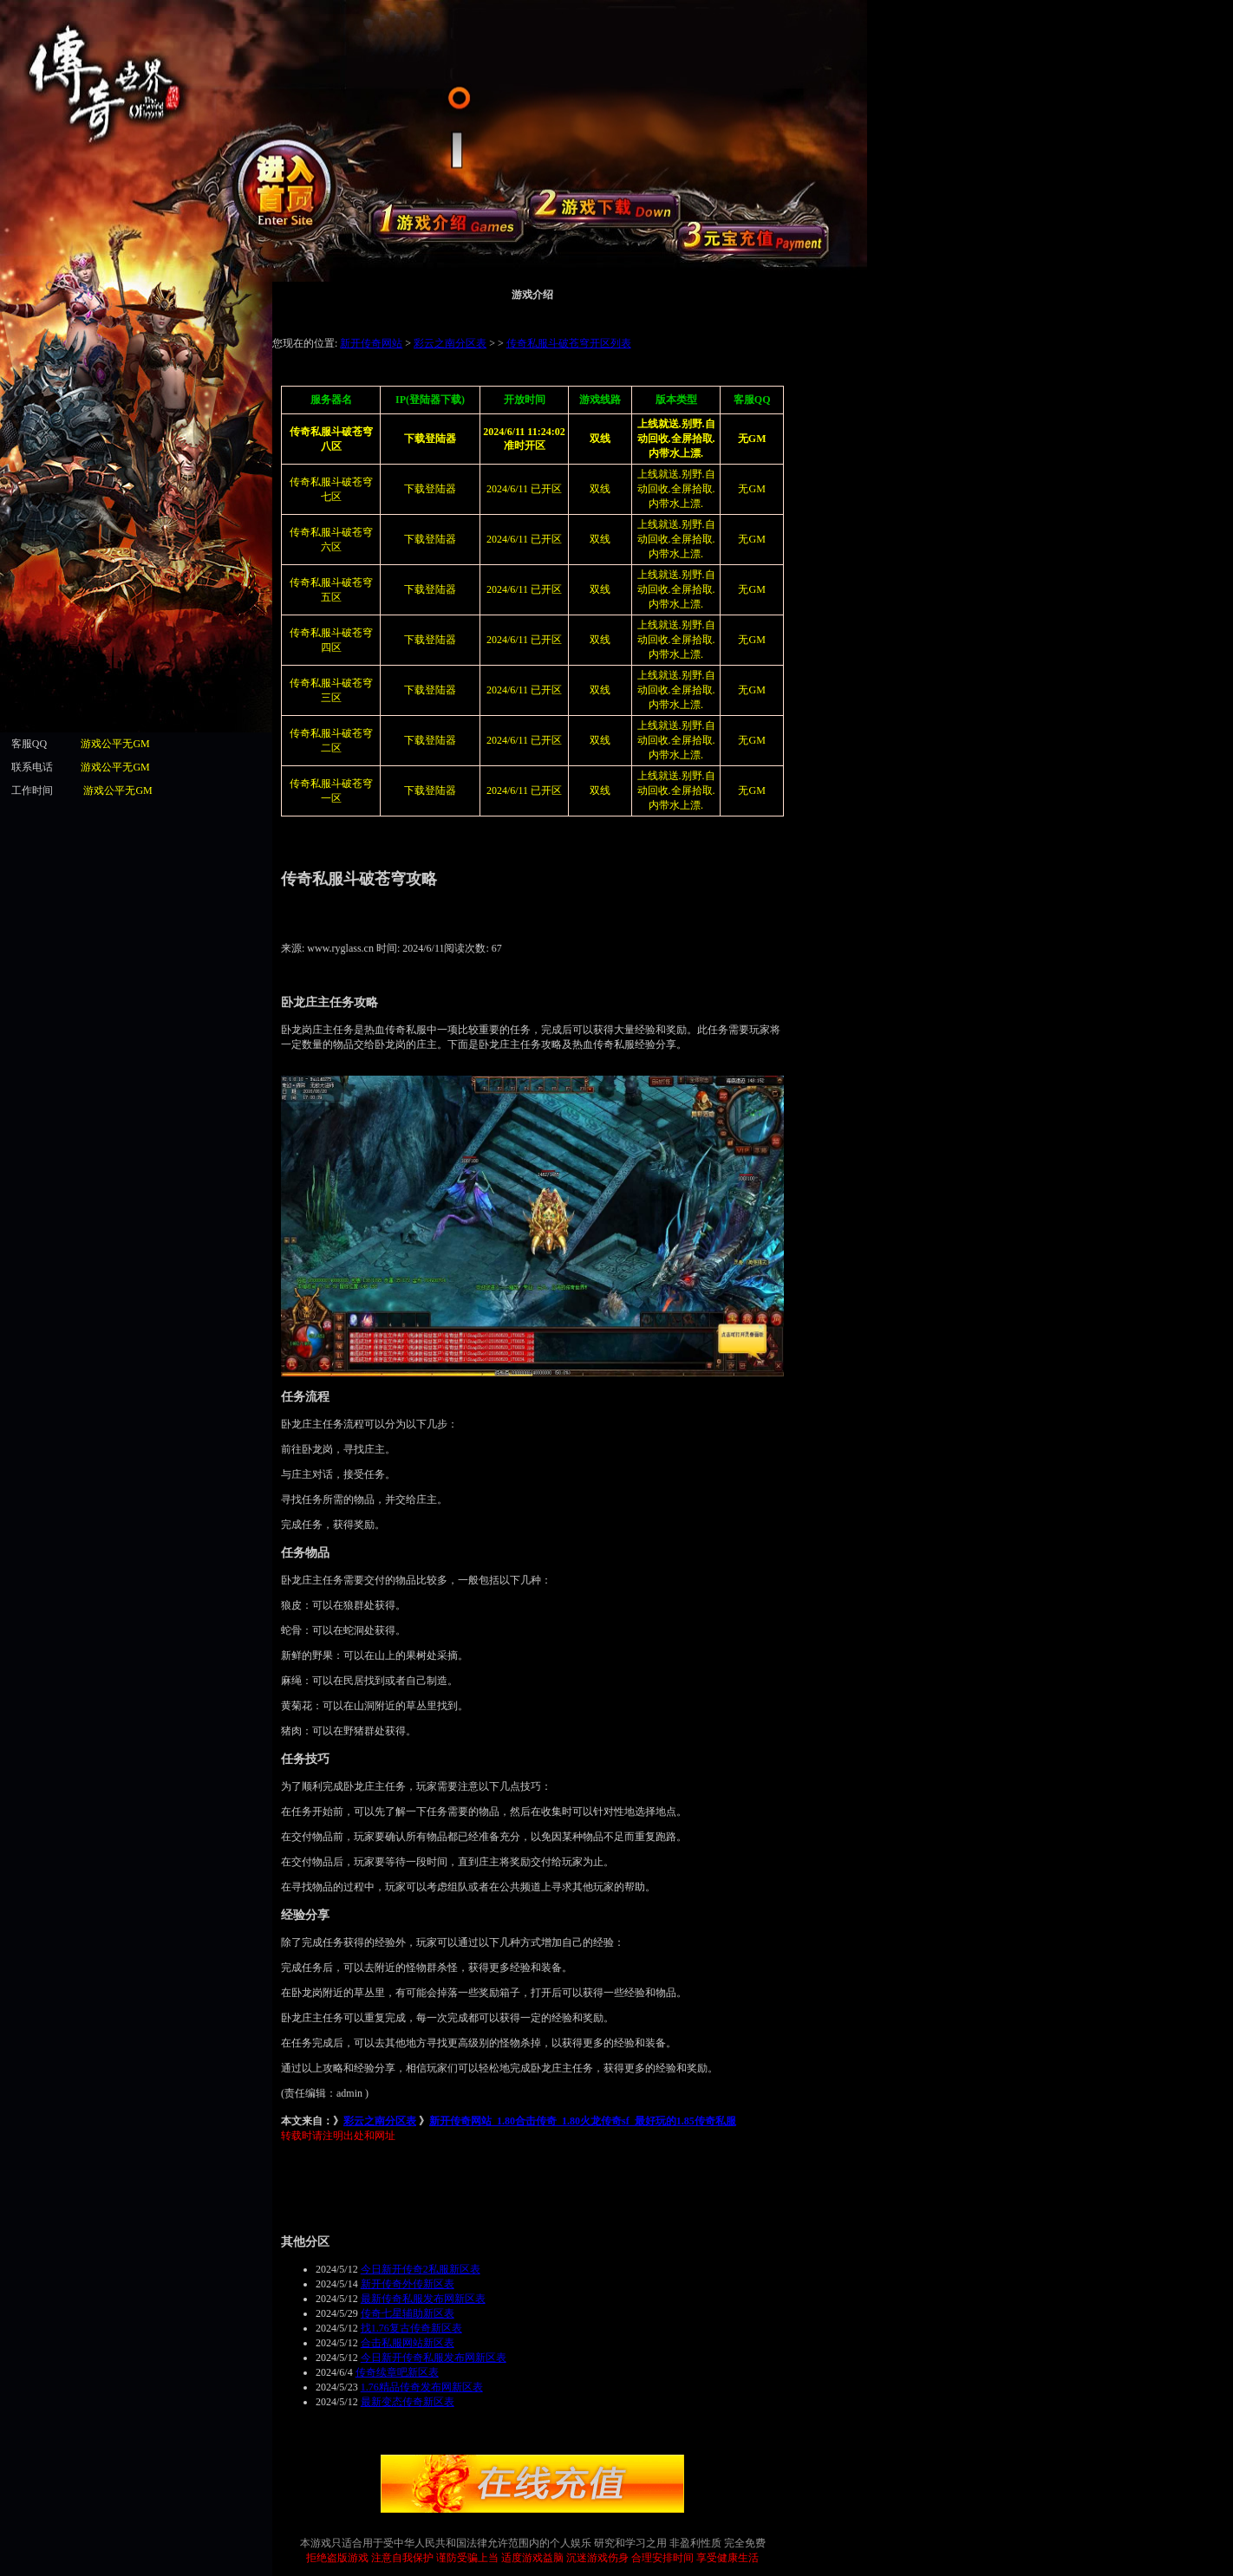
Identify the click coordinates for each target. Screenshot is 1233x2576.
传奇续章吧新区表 (397, 2372)
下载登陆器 (430, 539)
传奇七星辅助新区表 (407, 2313)
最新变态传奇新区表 (407, 2402)
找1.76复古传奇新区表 (411, 2328)
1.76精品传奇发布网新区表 (422, 2387)
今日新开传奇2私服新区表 (420, 2269)
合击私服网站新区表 (407, 2343)
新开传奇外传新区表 (407, 2284)
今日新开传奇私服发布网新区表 (433, 2358)
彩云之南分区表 (379, 2121)
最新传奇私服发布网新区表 (423, 2299)
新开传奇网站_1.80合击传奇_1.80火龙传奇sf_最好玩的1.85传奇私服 (582, 2121)
